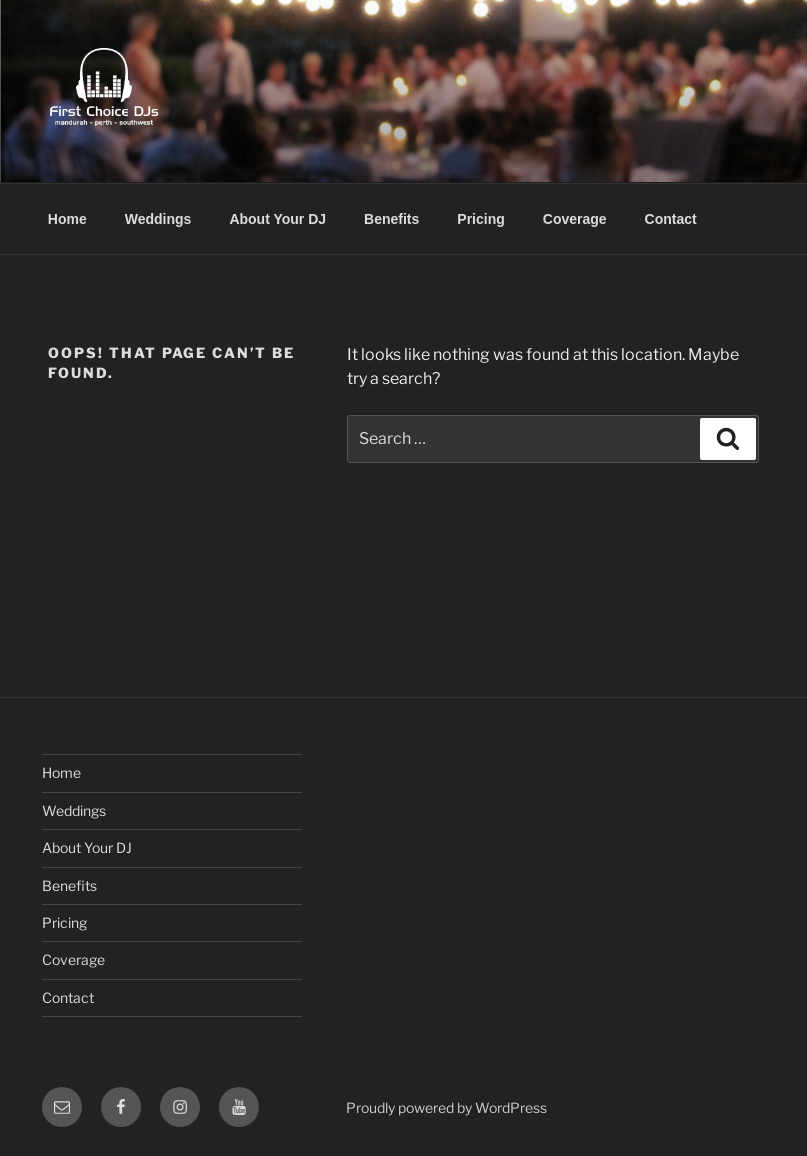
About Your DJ (277, 219)
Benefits (391, 219)
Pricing (480, 219)
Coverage (575, 219)
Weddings (158, 219)
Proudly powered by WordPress (446, 1107)
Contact (671, 219)
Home (67, 219)
